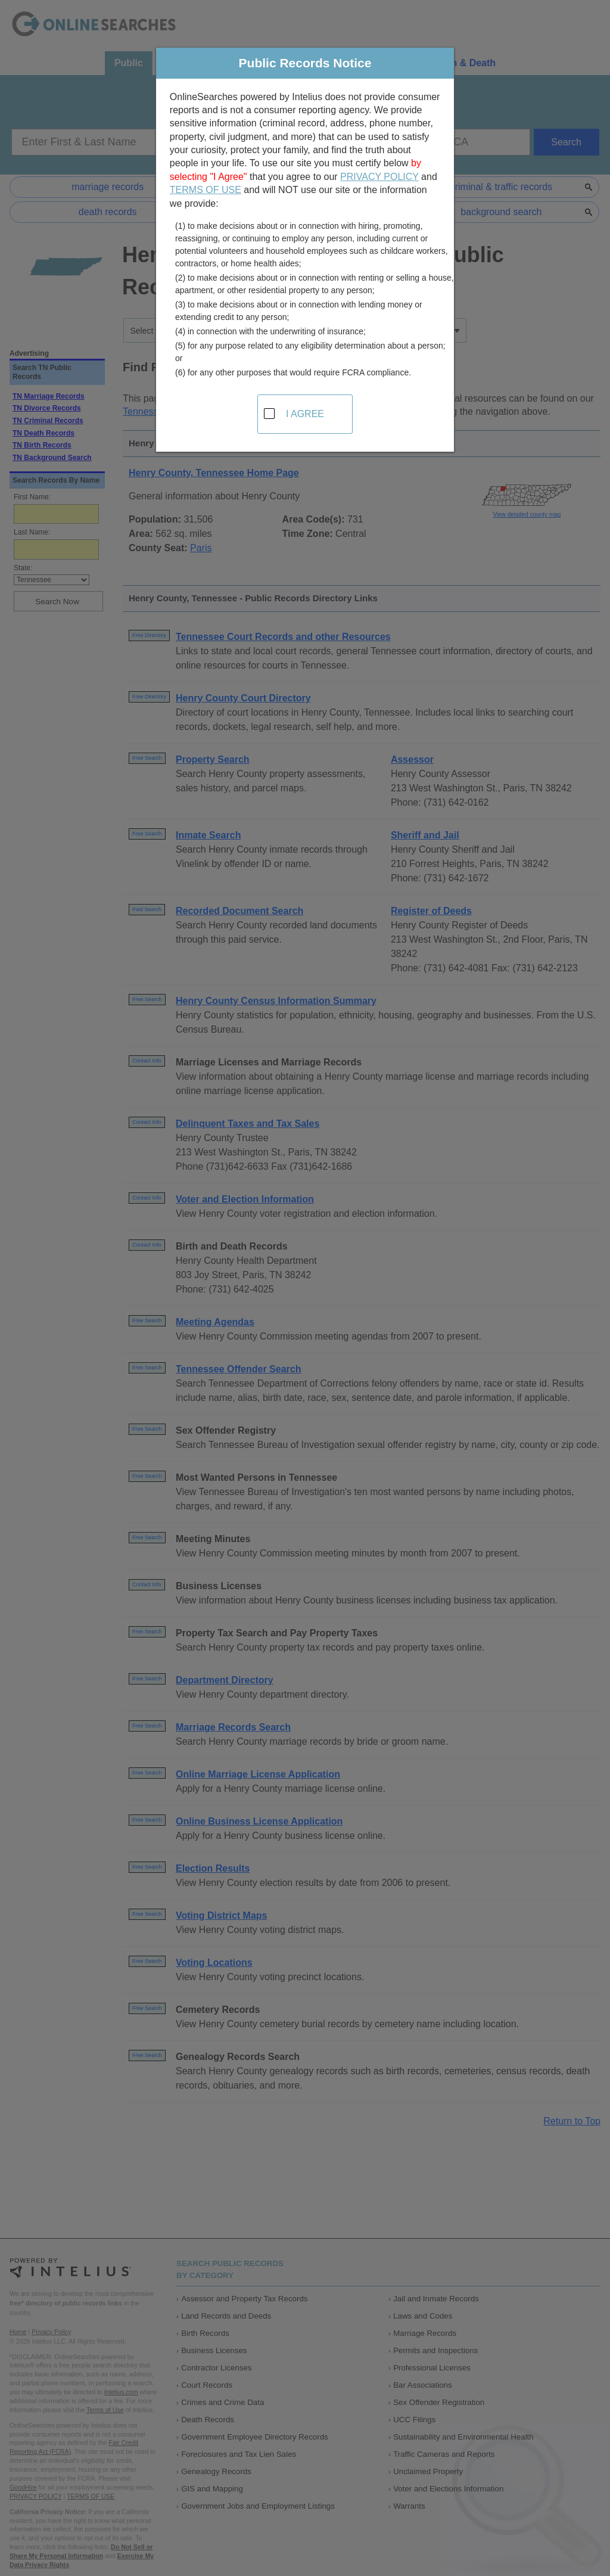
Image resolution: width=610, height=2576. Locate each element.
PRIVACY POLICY (379, 177)
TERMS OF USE (205, 190)
